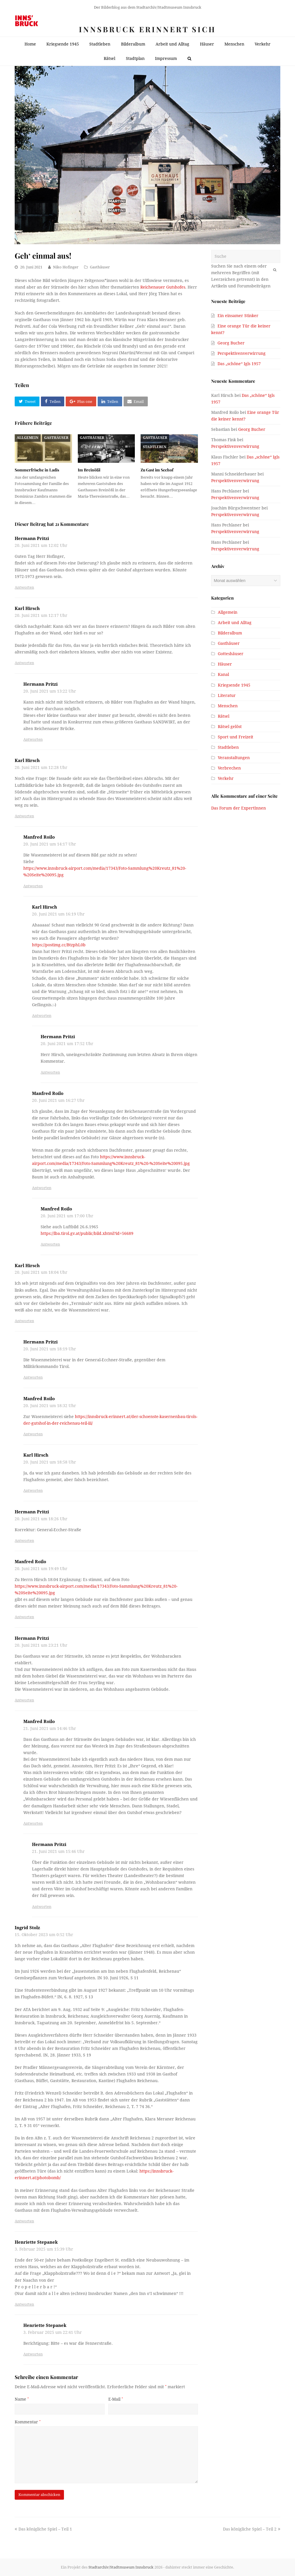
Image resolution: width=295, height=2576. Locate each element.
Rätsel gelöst (230, 726)
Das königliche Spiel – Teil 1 (43, 2529)
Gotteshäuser (230, 653)
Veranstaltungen (234, 757)
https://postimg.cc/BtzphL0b (59, 945)
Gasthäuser (100, 267)
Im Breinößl (89, 470)
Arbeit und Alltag (234, 622)
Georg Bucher (231, 343)
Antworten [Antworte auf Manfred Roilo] (33, 886)
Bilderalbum (230, 633)
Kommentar (28, 2422)
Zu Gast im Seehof (157, 470)
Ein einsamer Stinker (238, 315)
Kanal (223, 674)
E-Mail (115, 2399)
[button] (27, 401)
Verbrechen (229, 768)
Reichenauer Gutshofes (162, 287)
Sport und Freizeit (235, 737)
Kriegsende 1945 (234, 685)
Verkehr (226, 778)
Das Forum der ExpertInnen (238, 808)
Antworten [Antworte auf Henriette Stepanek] (24, 2304)
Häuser (225, 664)
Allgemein (27, 438)
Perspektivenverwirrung (242, 353)
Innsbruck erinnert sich (147, 29)
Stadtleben (154, 447)
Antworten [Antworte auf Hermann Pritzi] (24, 587)
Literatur (227, 695)
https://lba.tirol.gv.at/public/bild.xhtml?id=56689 (87, 1233)
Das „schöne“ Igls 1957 (239, 363)
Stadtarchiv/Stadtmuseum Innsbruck (121, 2567)
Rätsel (223, 716)
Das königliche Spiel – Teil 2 (251, 2529)
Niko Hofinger (65, 267)
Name (22, 2399)
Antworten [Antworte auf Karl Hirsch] (24, 663)
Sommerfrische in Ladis (37, 470)
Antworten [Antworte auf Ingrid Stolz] (24, 2221)
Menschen (228, 706)
